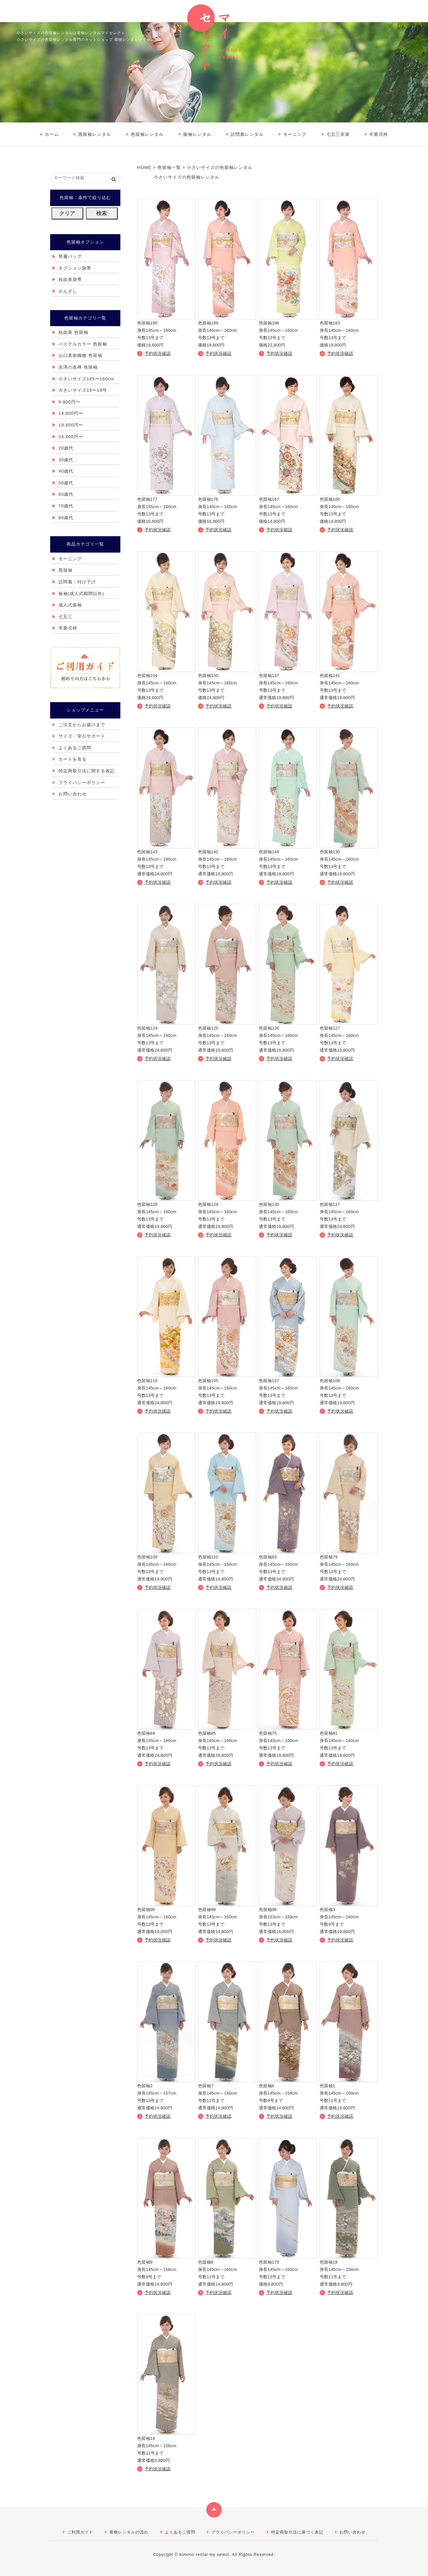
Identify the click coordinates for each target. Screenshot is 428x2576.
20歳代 (66, 448)
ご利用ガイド (80, 2532)
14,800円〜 (71, 413)
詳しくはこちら (166, 274)
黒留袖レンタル (94, 134)
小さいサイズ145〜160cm (86, 378)
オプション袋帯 (75, 268)
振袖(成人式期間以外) (81, 593)
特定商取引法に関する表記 (87, 770)
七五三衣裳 (338, 134)
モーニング (295, 134)
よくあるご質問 (75, 747)
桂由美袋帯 (70, 279)
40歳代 (66, 471)
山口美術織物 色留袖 (80, 355)
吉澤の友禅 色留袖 (78, 367)
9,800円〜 (70, 401)
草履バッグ (70, 256)
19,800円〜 (71, 424)
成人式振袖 (70, 604)
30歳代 (66, 459)
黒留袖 (66, 570)
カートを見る (73, 759)
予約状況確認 (157, 353)
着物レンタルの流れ (128, 2532)
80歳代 (66, 517)
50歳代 (66, 482)
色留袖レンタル (147, 134)
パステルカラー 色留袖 (83, 344)
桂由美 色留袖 (73, 332)
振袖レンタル (197, 134)
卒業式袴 (378, 134)
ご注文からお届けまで (82, 724)
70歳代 (66, 505)
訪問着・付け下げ (77, 581)
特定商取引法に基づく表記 (297, 2532)
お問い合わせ (73, 793)
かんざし (68, 291)
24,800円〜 (71, 436)
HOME (144, 167)
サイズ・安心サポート (82, 736)
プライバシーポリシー (82, 782)
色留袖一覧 (169, 167)
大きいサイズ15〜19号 (83, 390)
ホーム (52, 134)
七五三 (66, 616)
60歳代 (66, 494)
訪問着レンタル (247, 134)
